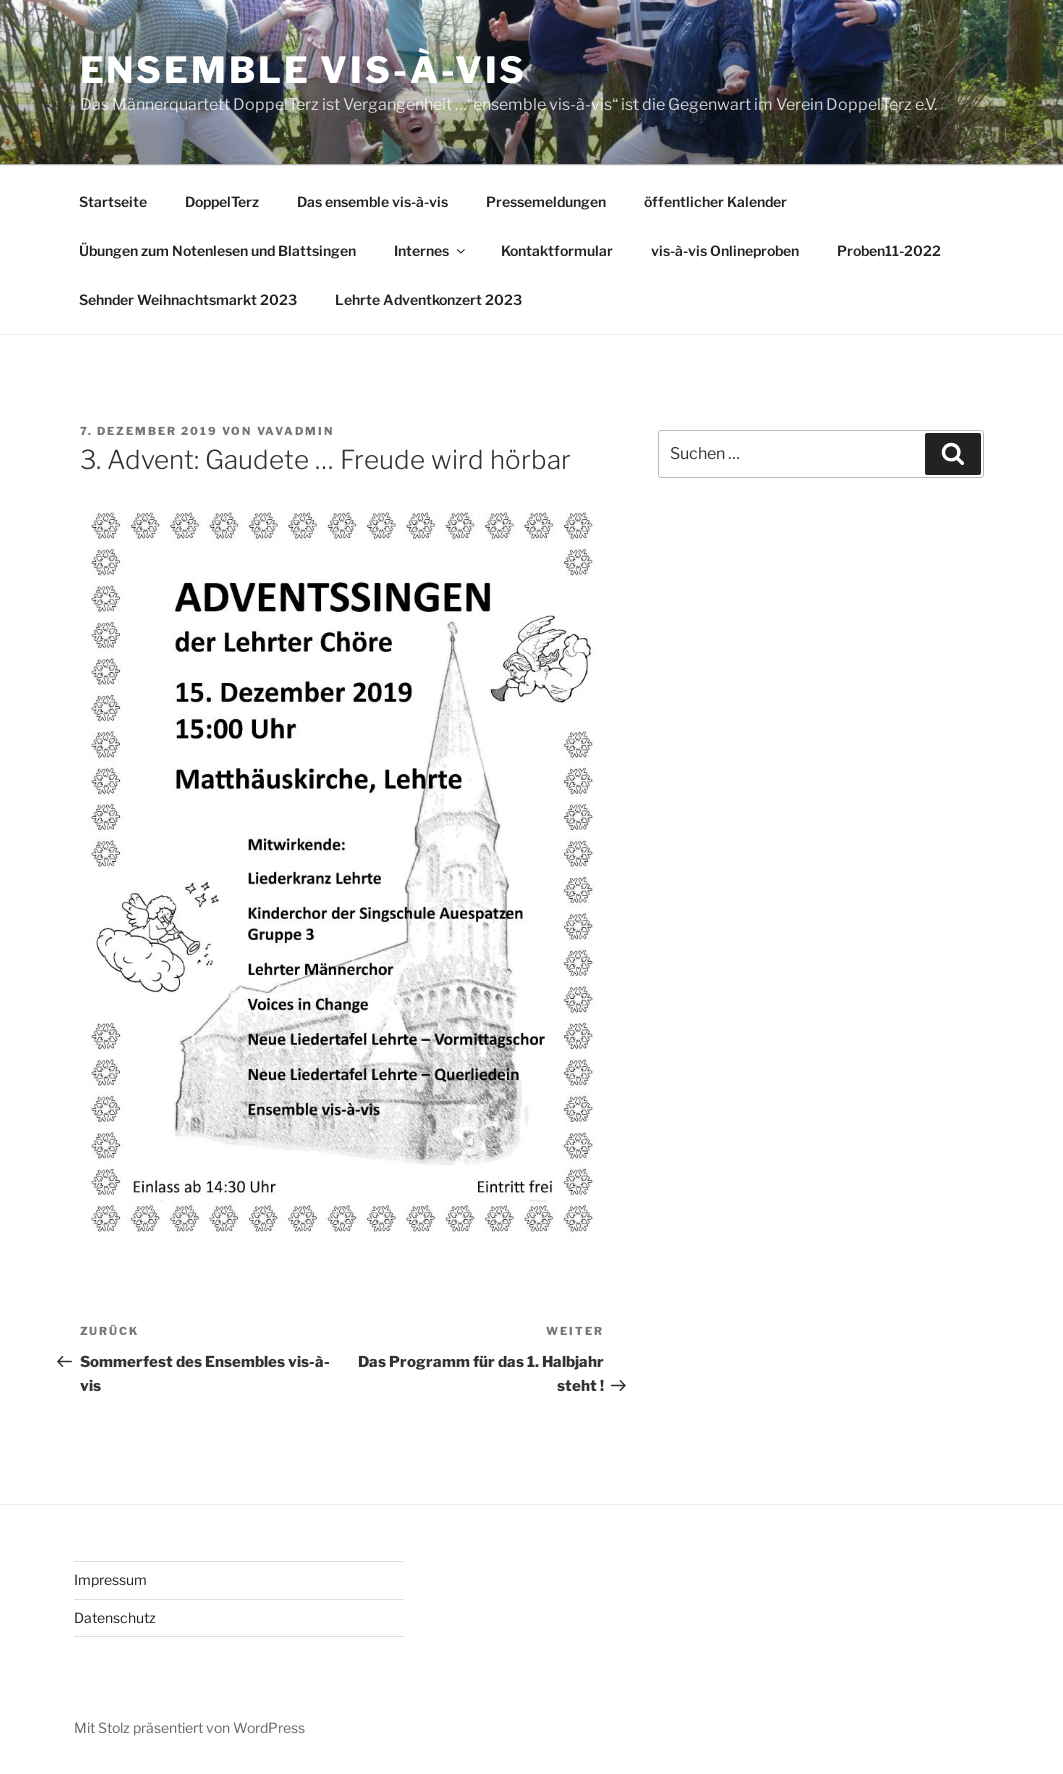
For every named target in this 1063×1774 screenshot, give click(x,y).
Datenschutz (115, 1617)
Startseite (113, 201)
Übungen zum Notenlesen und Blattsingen (217, 250)
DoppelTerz (222, 201)
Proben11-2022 (889, 250)
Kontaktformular (557, 250)
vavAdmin (296, 431)
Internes (431, 250)
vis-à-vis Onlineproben (725, 250)
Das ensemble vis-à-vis (372, 201)
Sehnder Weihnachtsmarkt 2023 (188, 299)
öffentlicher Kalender (715, 201)
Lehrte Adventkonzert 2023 (428, 299)
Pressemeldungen (546, 201)
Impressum (110, 1579)
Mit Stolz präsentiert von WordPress (189, 1727)
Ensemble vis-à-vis (304, 70)
